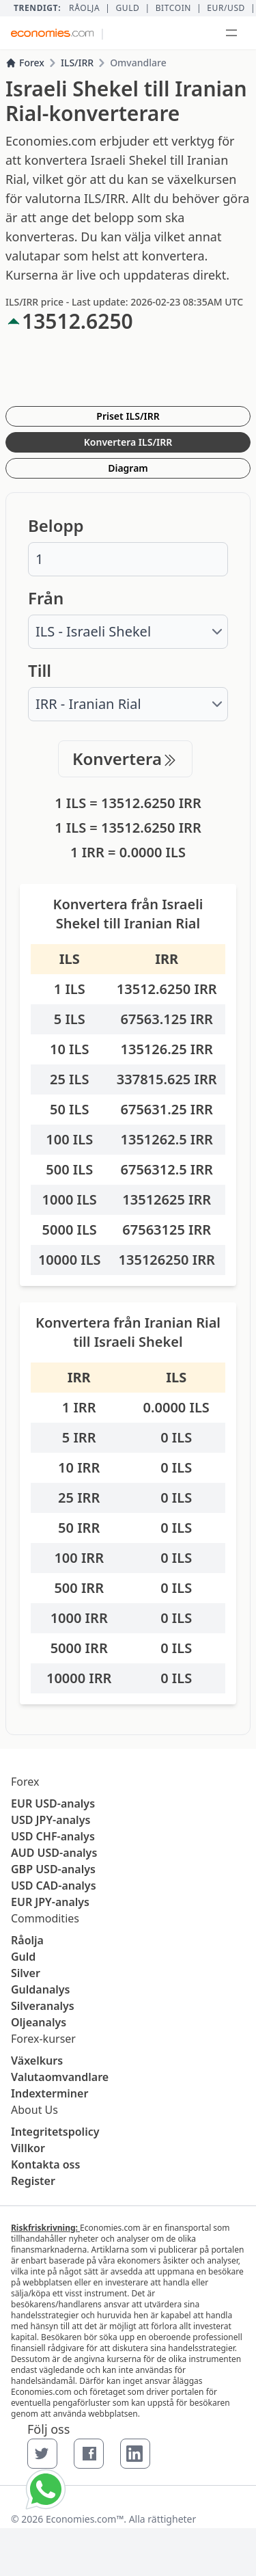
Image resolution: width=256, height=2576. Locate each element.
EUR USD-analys (53, 1803)
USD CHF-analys (53, 1836)
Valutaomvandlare (60, 2076)
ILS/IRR (77, 62)
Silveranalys (42, 2005)
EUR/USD (226, 8)
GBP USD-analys (53, 1869)
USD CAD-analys (53, 1885)
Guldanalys (40, 1989)
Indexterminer (49, 2093)
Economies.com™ (85, 2518)
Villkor (28, 2148)
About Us (34, 2109)
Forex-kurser (43, 2038)
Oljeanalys (38, 2022)
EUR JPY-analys (50, 1901)
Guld (127, 8)
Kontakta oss (45, 2164)
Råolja (84, 8)
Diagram (128, 467)
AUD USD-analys (54, 1852)
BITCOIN (173, 8)
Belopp (56, 526)
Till (39, 671)
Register (33, 2180)
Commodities (45, 1918)
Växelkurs (37, 2060)
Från (45, 598)
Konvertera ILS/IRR (128, 441)
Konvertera (125, 758)
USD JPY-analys (50, 1819)
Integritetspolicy (55, 2131)
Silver (25, 1973)
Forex (24, 62)
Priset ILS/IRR (127, 416)
